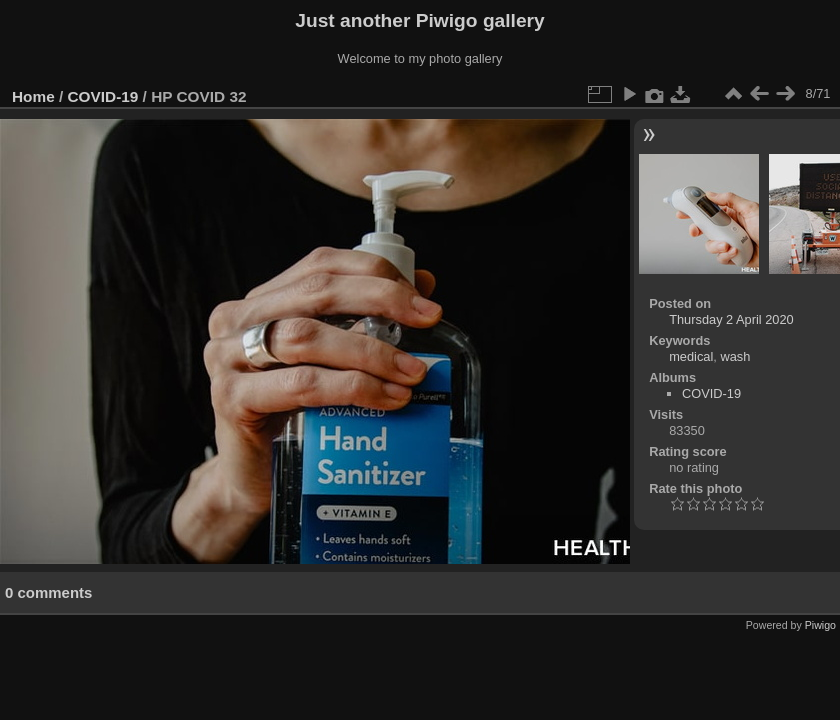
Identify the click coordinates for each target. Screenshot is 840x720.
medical (691, 356)
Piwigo (820, 625)
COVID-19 (103, 96)
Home (33, 96)
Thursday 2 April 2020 (731, 319)
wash (735, 356)
